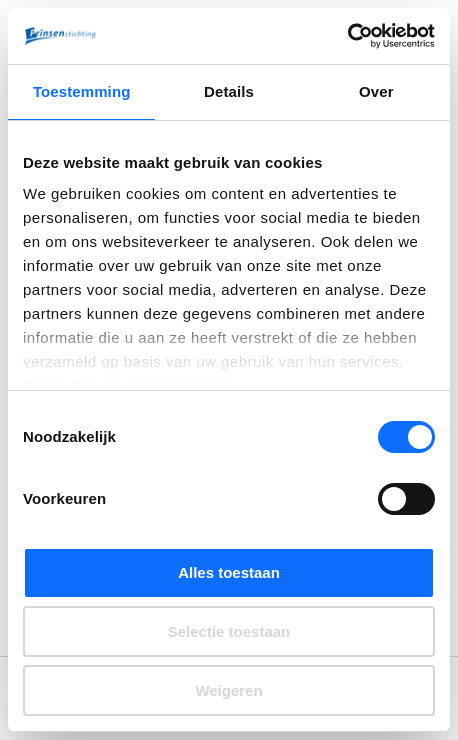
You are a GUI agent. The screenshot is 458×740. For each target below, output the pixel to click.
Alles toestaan (229, 572)
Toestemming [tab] (82, 91)
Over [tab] (376, 91)
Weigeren (228, 690)
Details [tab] (229, 91)
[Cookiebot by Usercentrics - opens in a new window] (347, 36)
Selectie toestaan (229, 631)
